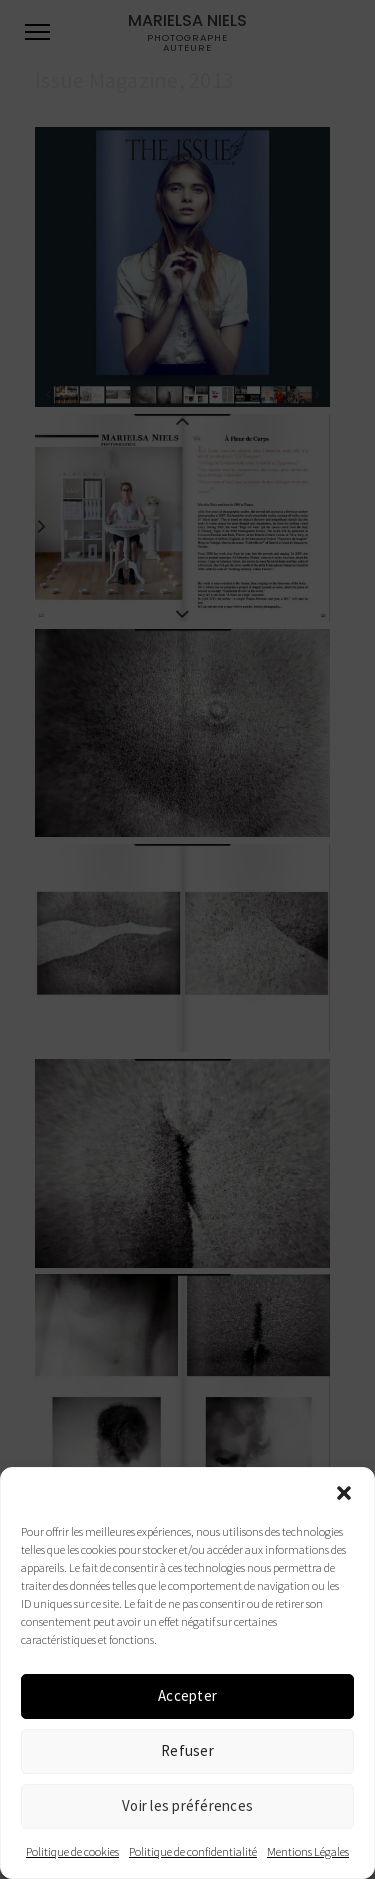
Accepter (187, 1695)
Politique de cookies (72, 1851)
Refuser (187, 1750)
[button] (344, 1493)
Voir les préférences (187, 1805)
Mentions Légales (308, 1851)
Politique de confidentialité (193, 1851)
